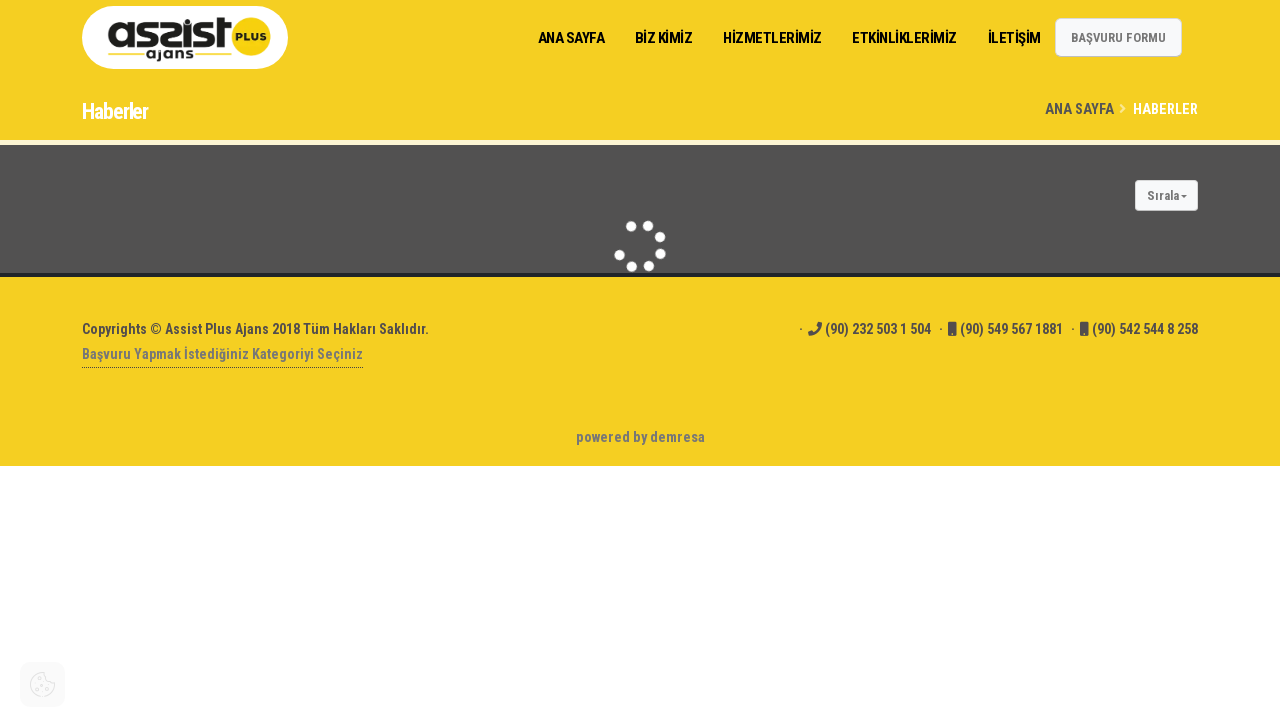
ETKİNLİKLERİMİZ (904, 38)
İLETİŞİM (1014, 38)
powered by (640, 437)
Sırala (1163, 195)
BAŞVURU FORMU (1118, 37)
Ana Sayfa (1079, 109)
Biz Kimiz (664, 38)
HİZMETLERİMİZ (772, 38)
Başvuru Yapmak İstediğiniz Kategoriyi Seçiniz (222, 354)
